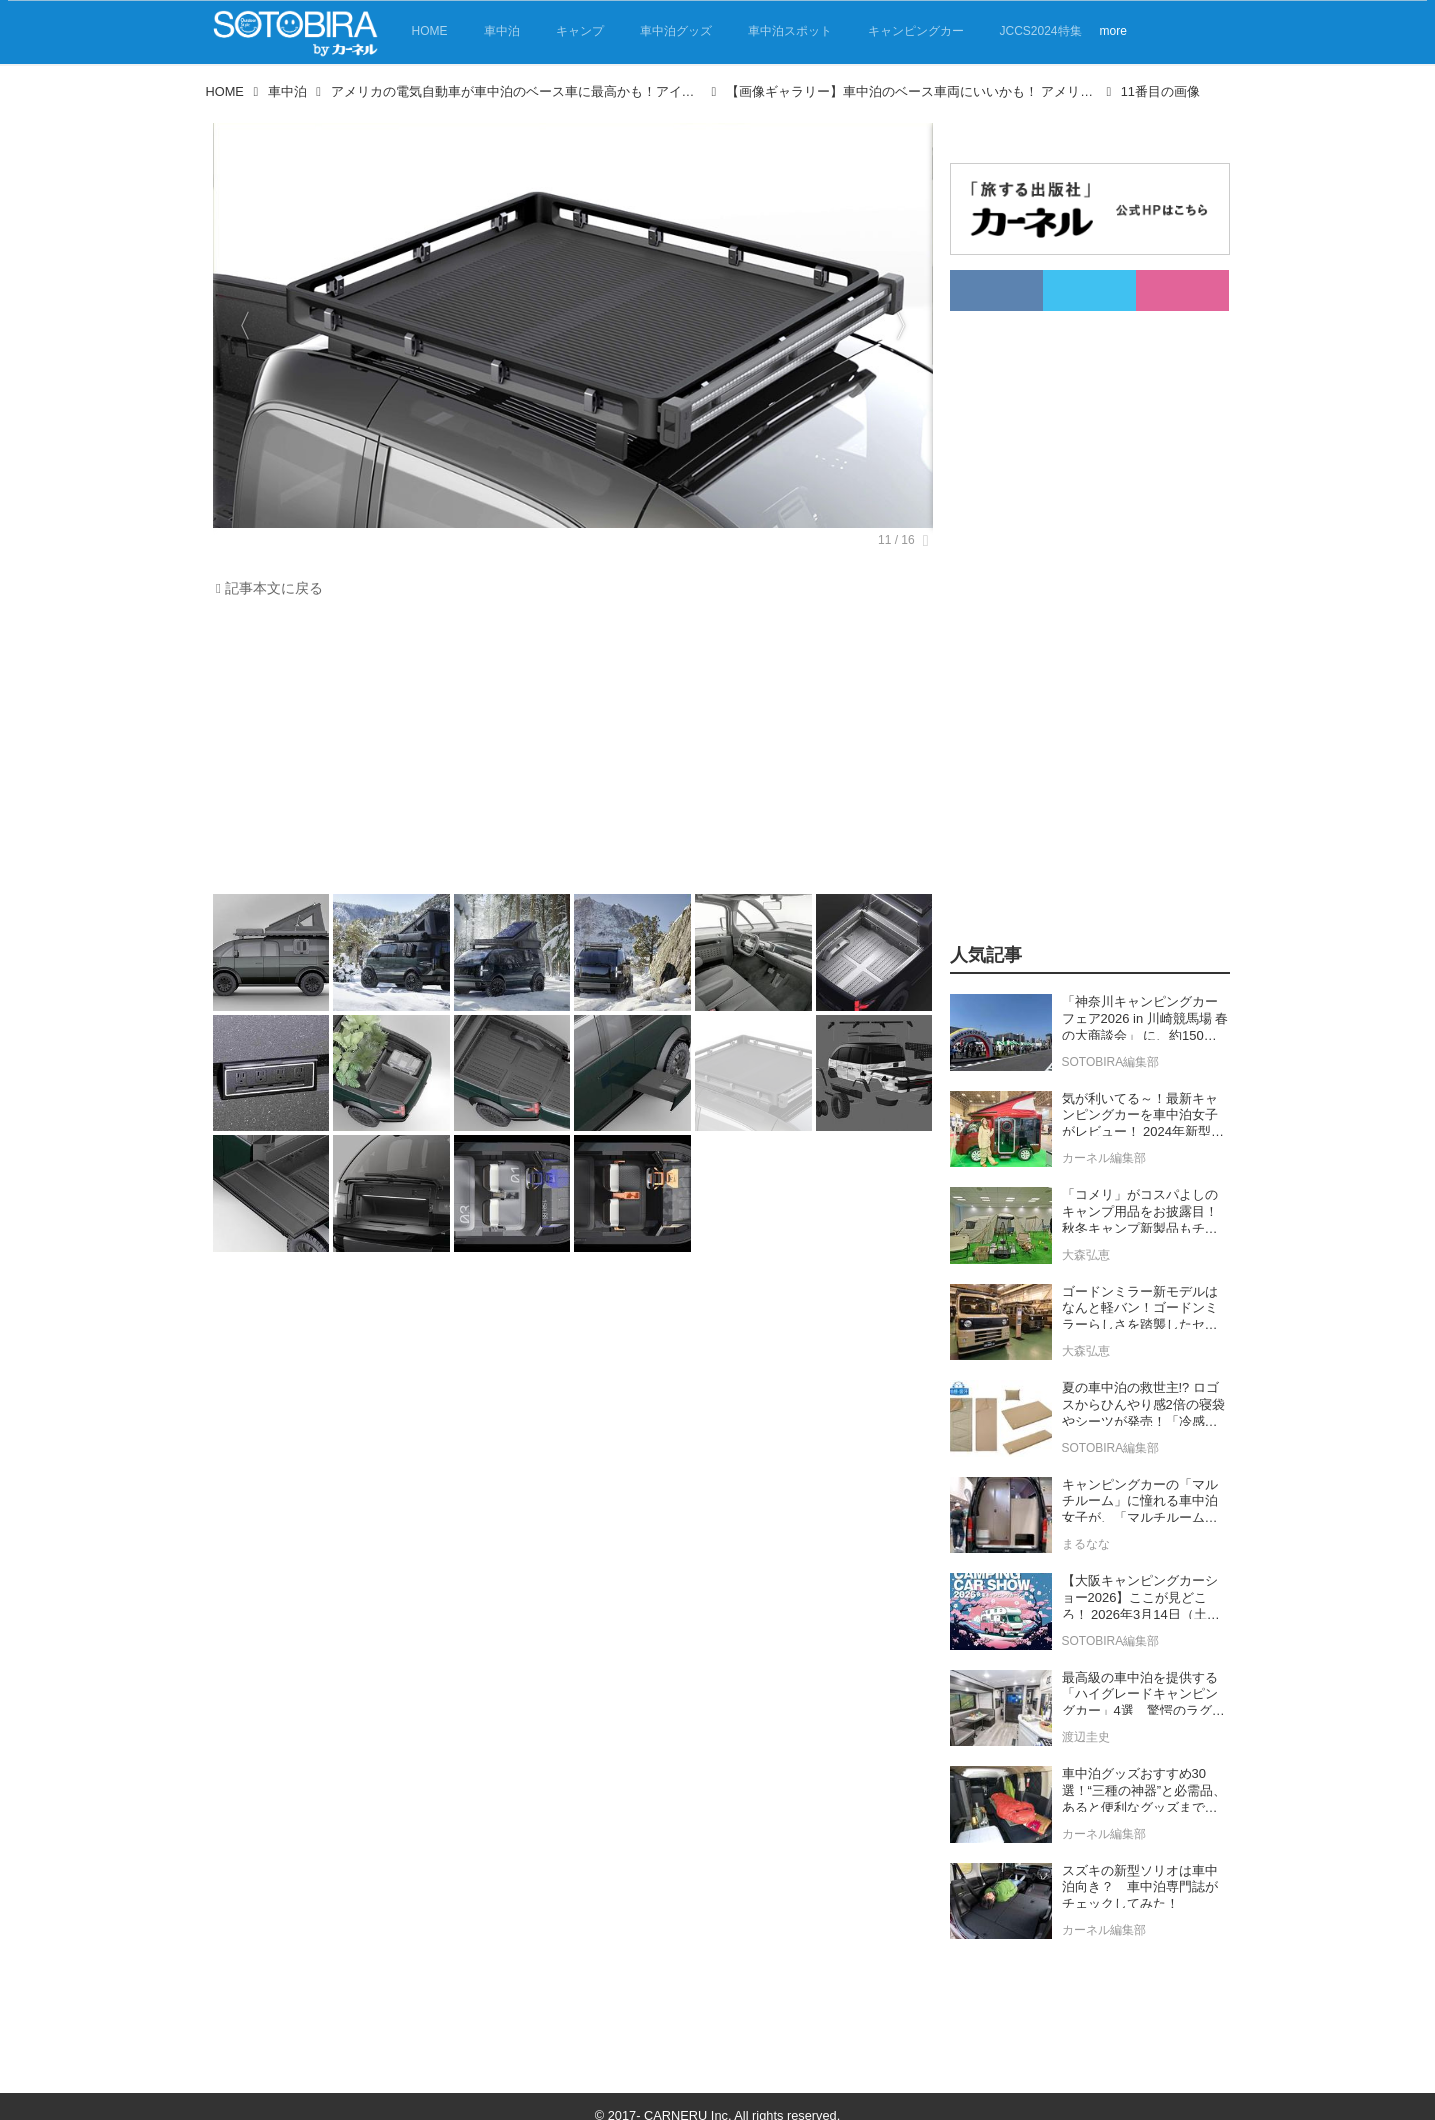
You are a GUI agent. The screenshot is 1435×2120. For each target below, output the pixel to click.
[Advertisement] (568, 751)
